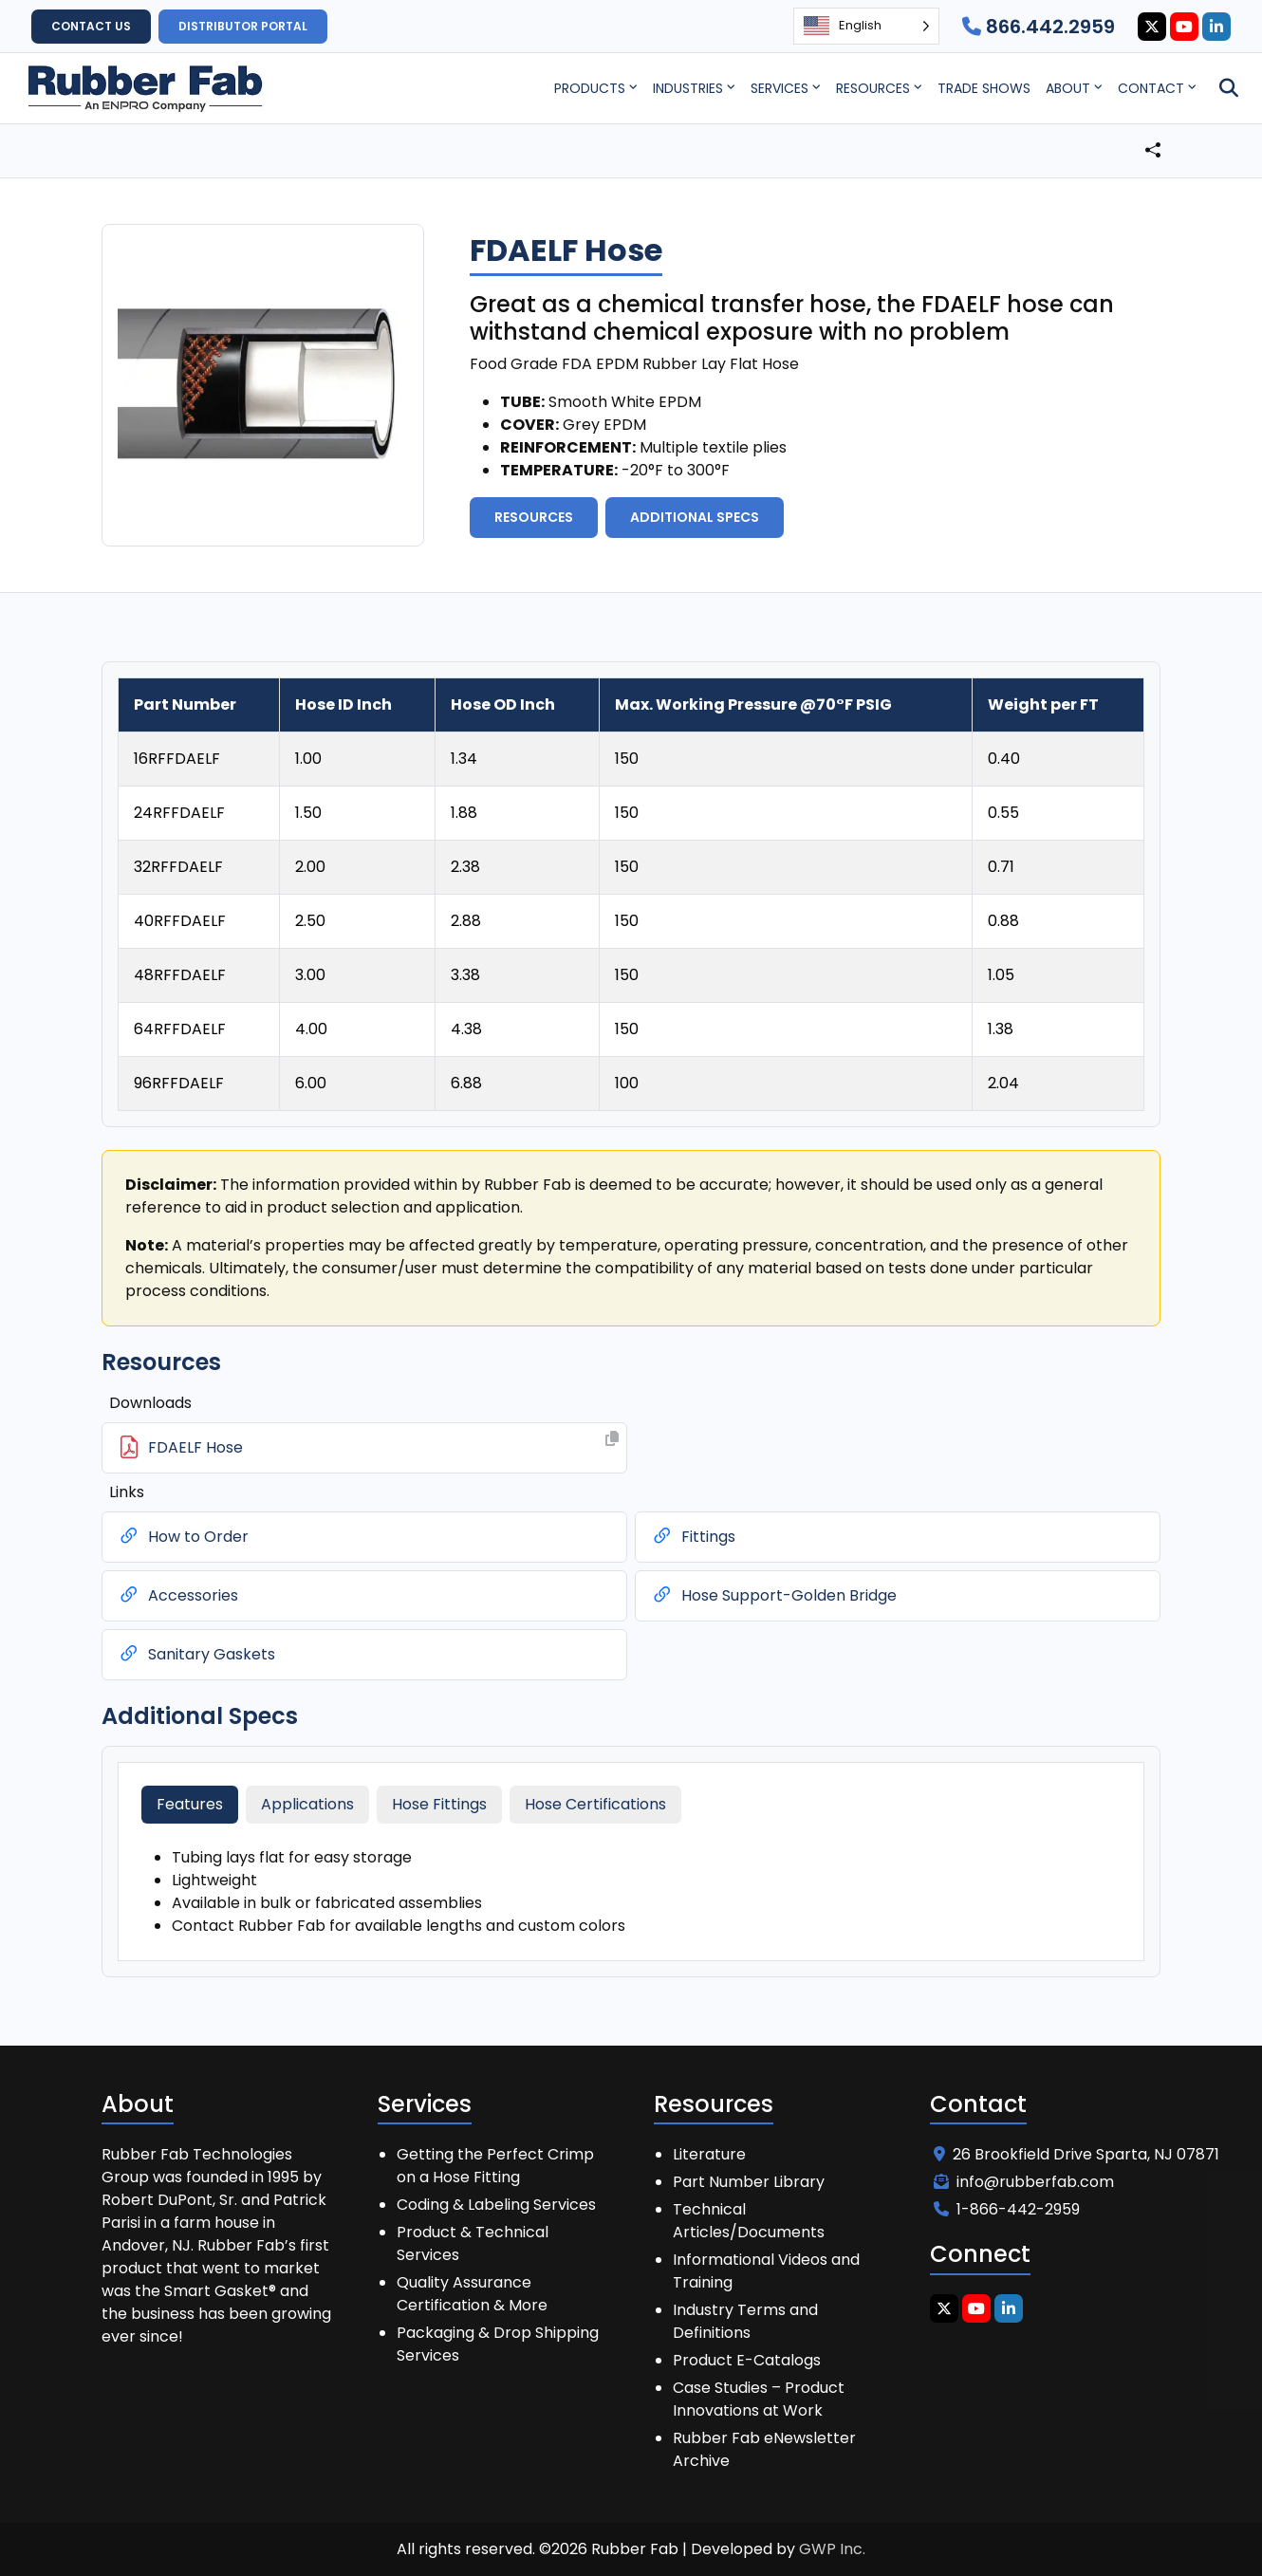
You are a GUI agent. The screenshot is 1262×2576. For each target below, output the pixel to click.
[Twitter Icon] (1152, 26)
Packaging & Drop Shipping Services (498, 2344)
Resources (873, 88)
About (1068, 88)
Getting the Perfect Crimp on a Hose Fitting (495, 2165)
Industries (688, 88)
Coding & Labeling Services (496, 2204)
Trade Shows (983, 88)
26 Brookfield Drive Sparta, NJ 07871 (1076, 2154)
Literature (709, 2154)
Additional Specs (694, 517)
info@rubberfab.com (1024, 2182)
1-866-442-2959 (1007, 2209)
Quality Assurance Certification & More (472, 2293)
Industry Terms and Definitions (745, 2321)
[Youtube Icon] (1184, 26)
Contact (1151, 88)
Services (779, 88)
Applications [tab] (307, 1804)
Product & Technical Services (472, 2243)
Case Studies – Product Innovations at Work (758, 2399)
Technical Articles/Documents (749, 2220)
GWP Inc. (832, 2549)
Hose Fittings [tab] (439, 1804)
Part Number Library (749, 2182)
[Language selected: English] (866, 26)
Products (589, 88)
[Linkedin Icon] (1216, 26)
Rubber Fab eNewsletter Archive (764, 2449)
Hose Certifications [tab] (595, 1804)
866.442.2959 (1038, 26)
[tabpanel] (631, 1891)
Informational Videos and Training (766, 2271)
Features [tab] (190, 1804)
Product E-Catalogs (747, 2360)
